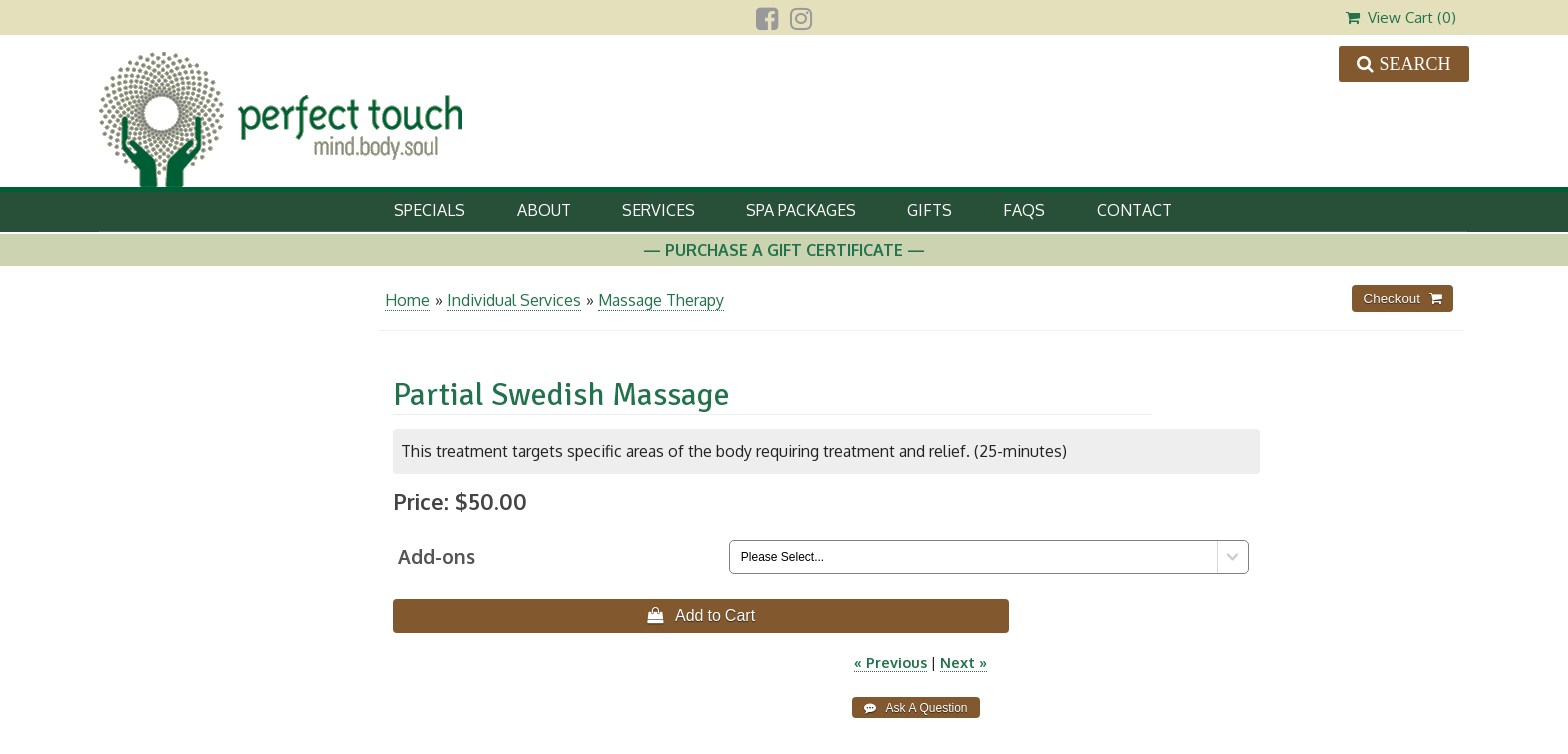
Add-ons (436, 556)
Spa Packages (801, 210)
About (544, 210)
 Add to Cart (701, 615)
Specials (429, 210)
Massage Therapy (661, 300)
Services (658, 210)
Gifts (929, 210)
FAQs (1024, 210)
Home (407, 300)
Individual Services (514, 300)
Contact (1134, 210)
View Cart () (1401, 17)
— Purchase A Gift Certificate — (784, 250)
